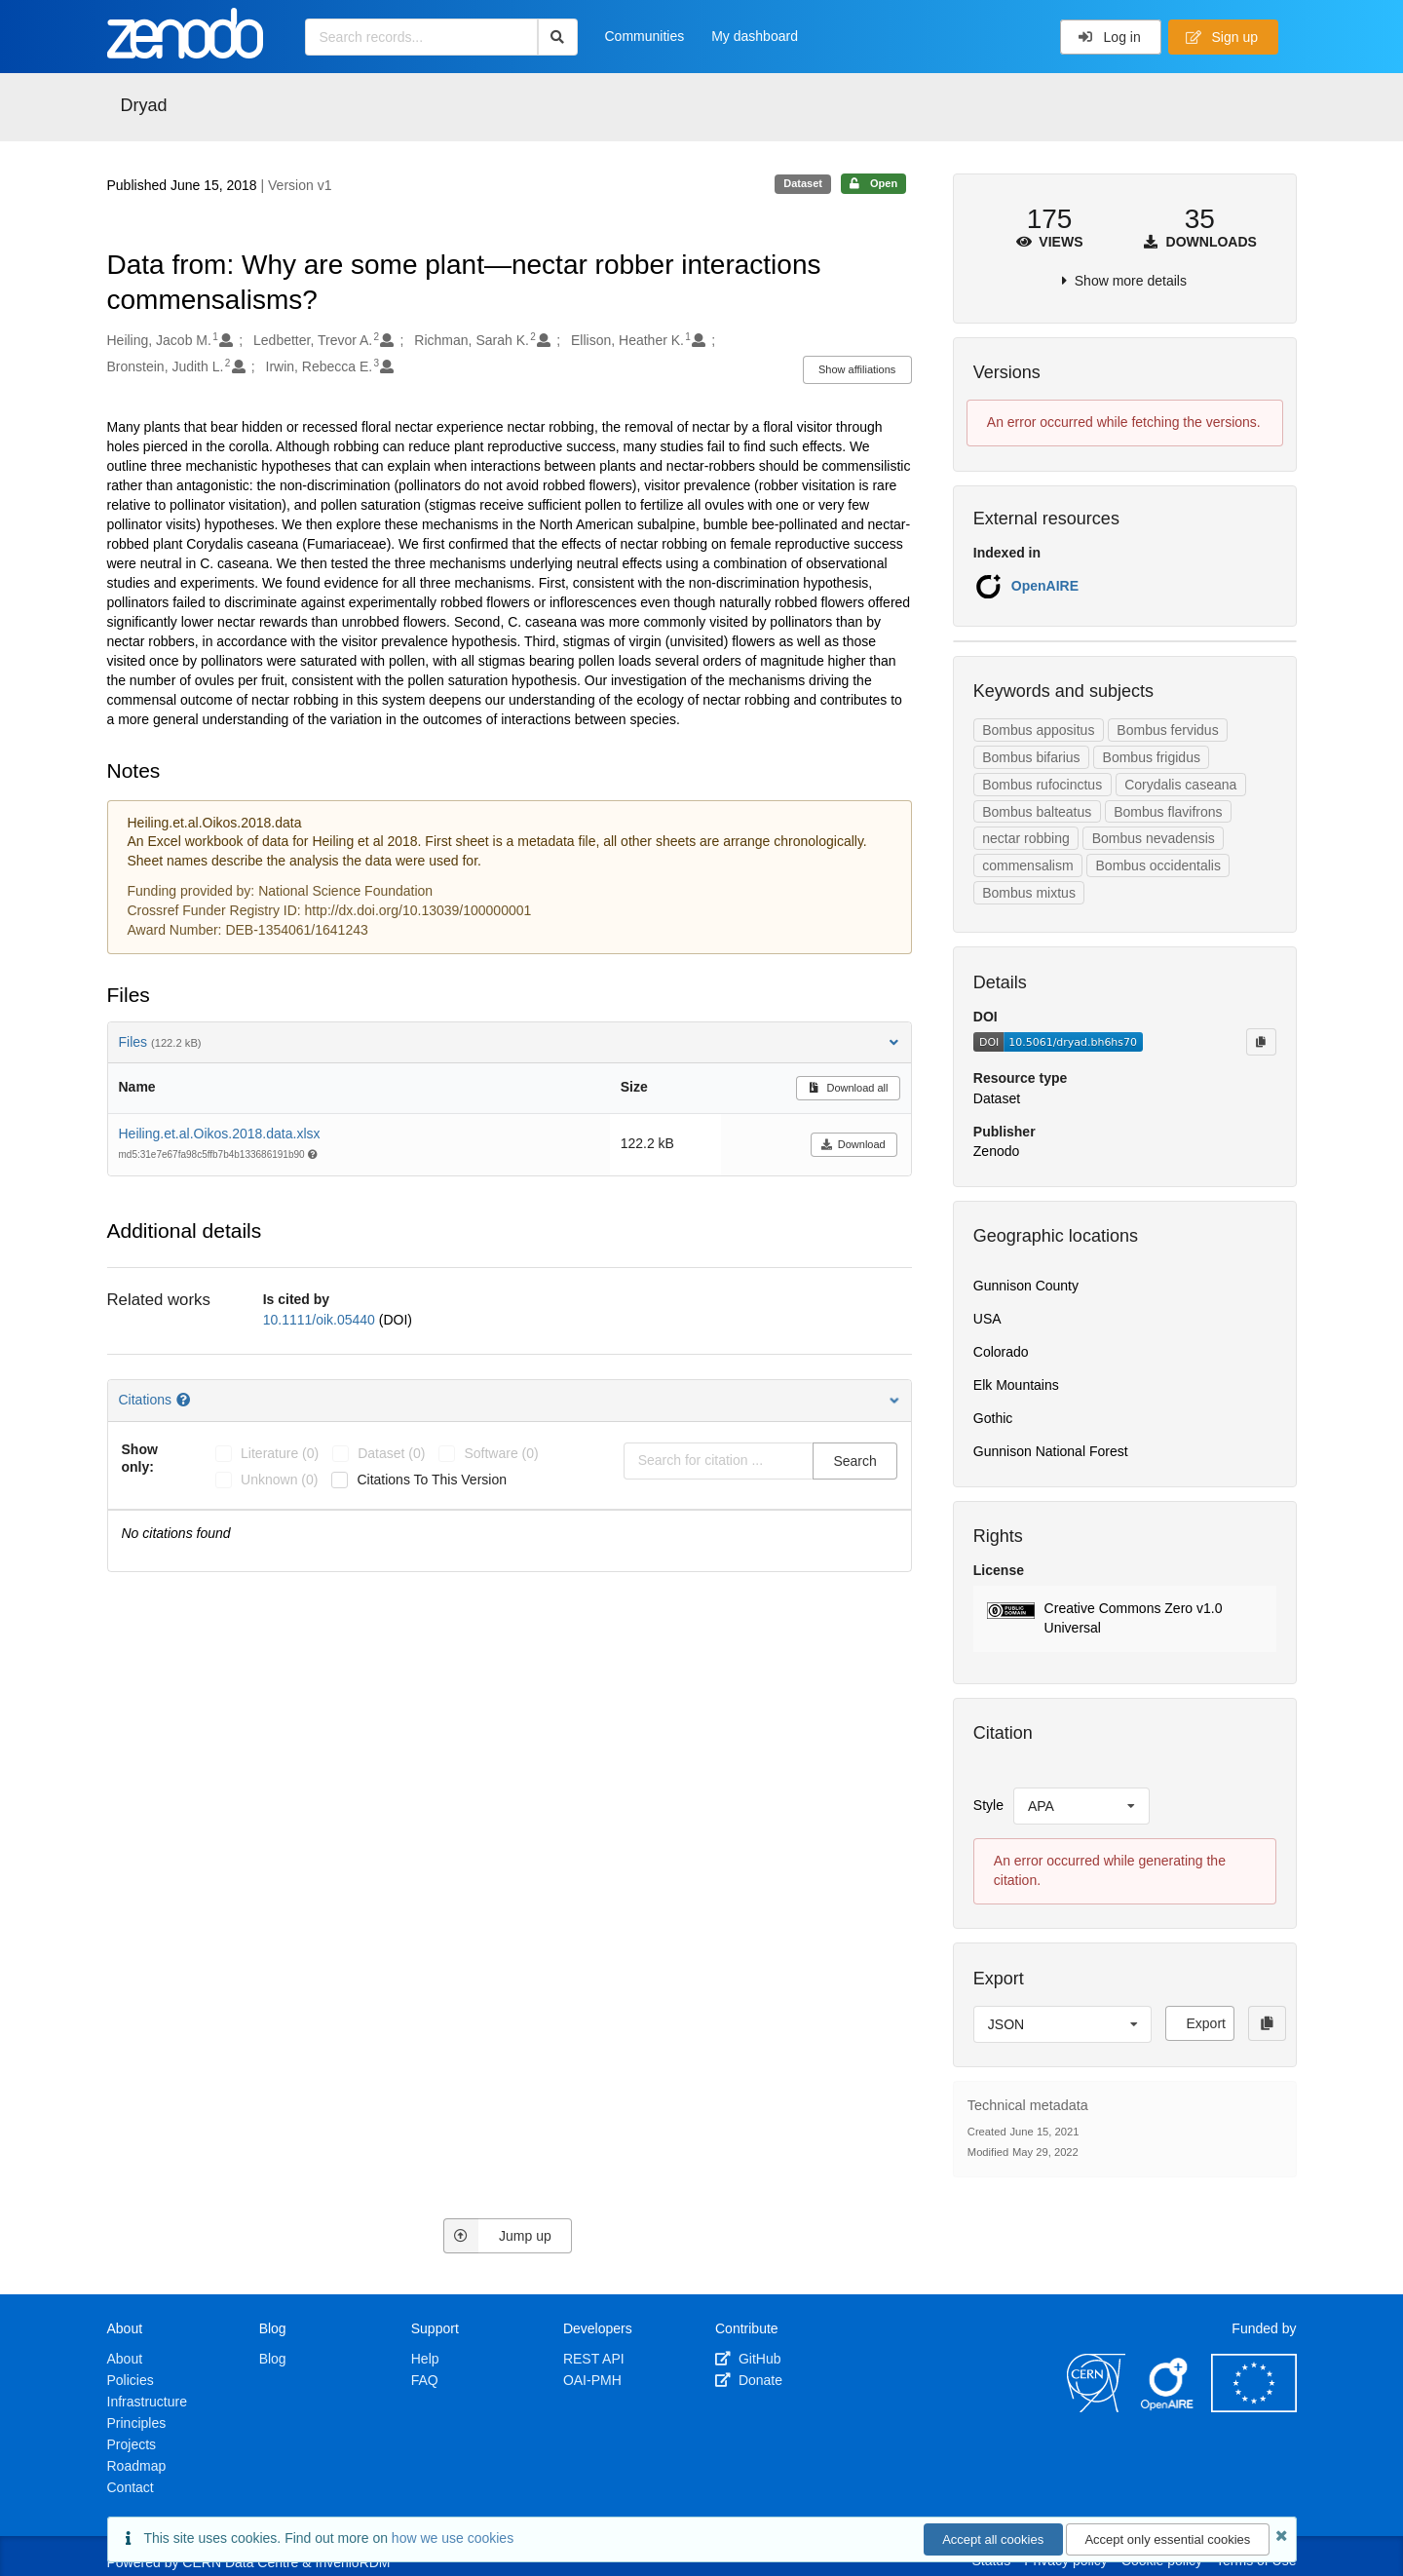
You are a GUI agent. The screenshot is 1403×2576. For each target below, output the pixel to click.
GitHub (747, 2358)
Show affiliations (856, 369)
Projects (132, 2444)
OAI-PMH (592, 2380)
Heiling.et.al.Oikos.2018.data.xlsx (220, 1133)
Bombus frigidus (1151, 757)
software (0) (501, 1453)
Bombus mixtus (1029, 893)
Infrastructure (147, 2401)
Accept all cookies (992, 2539)
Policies (130, 2380)
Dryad (144, 105)
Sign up (1222, 37)
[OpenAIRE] (1168, 2407)
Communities (645, 36)
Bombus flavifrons (1168, 812)
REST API (594, 2358)
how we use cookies (452, 2538)
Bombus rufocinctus (1042, 784)
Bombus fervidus (1167, 730)
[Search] (558, 37)
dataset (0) (391, 1453)
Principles (137, 2423)
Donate (748, 2380)
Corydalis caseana (1180, 784)
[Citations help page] (185, 1399)
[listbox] (1081, 1806)
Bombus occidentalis (1158, 865)
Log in (1109, 37)
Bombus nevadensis (1153, 838)
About (125, 2358)
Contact (130, 2487)
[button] (1124, 1619)
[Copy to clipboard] (1260, 1042)
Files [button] (509, 1042)
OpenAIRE (1045, 586)
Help (425, 2358)
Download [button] (853, 1144)
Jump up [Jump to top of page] (497, 2235)
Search (854, 1461)
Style (988, 1805)
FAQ (424, 2380)
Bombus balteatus (1036, 812)
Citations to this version (432, 1479)
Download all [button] (848, 1088)
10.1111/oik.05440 (321, 1319)
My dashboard (754, 36)
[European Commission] (1254, 2407)
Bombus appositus (1038, 730)
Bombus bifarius (1031, 757)
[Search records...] (421, 37)
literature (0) (280, 1453)
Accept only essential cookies (1167, 2539)
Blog (272, 2358)
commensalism (1027, 865)
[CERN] (1096, 2407)
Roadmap (137, 2466)
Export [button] (1205, 2023)
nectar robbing (1026, 838)
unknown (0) (279, 1479)
